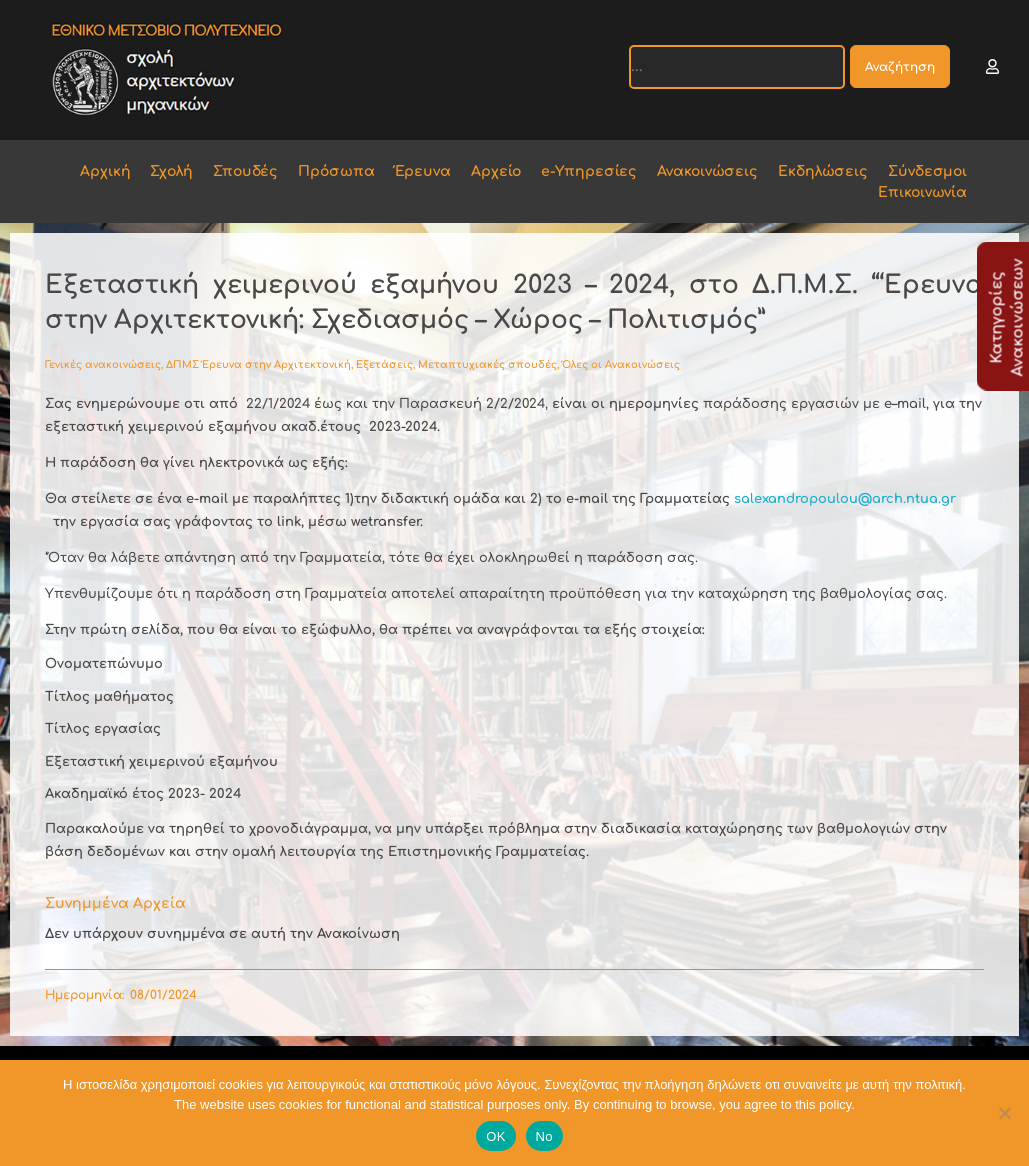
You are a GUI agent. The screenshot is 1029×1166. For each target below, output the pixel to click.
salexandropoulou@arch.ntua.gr (845, 499)
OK (495, 1136)
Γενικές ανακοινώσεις (103, 364)
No (544, 1136)
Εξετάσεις (384, 364)
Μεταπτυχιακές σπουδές (487, 364)
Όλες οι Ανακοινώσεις (621, 364)
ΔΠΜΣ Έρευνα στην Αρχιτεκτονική (258, 364)
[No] (1004, 1113)
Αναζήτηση (900, 67)
